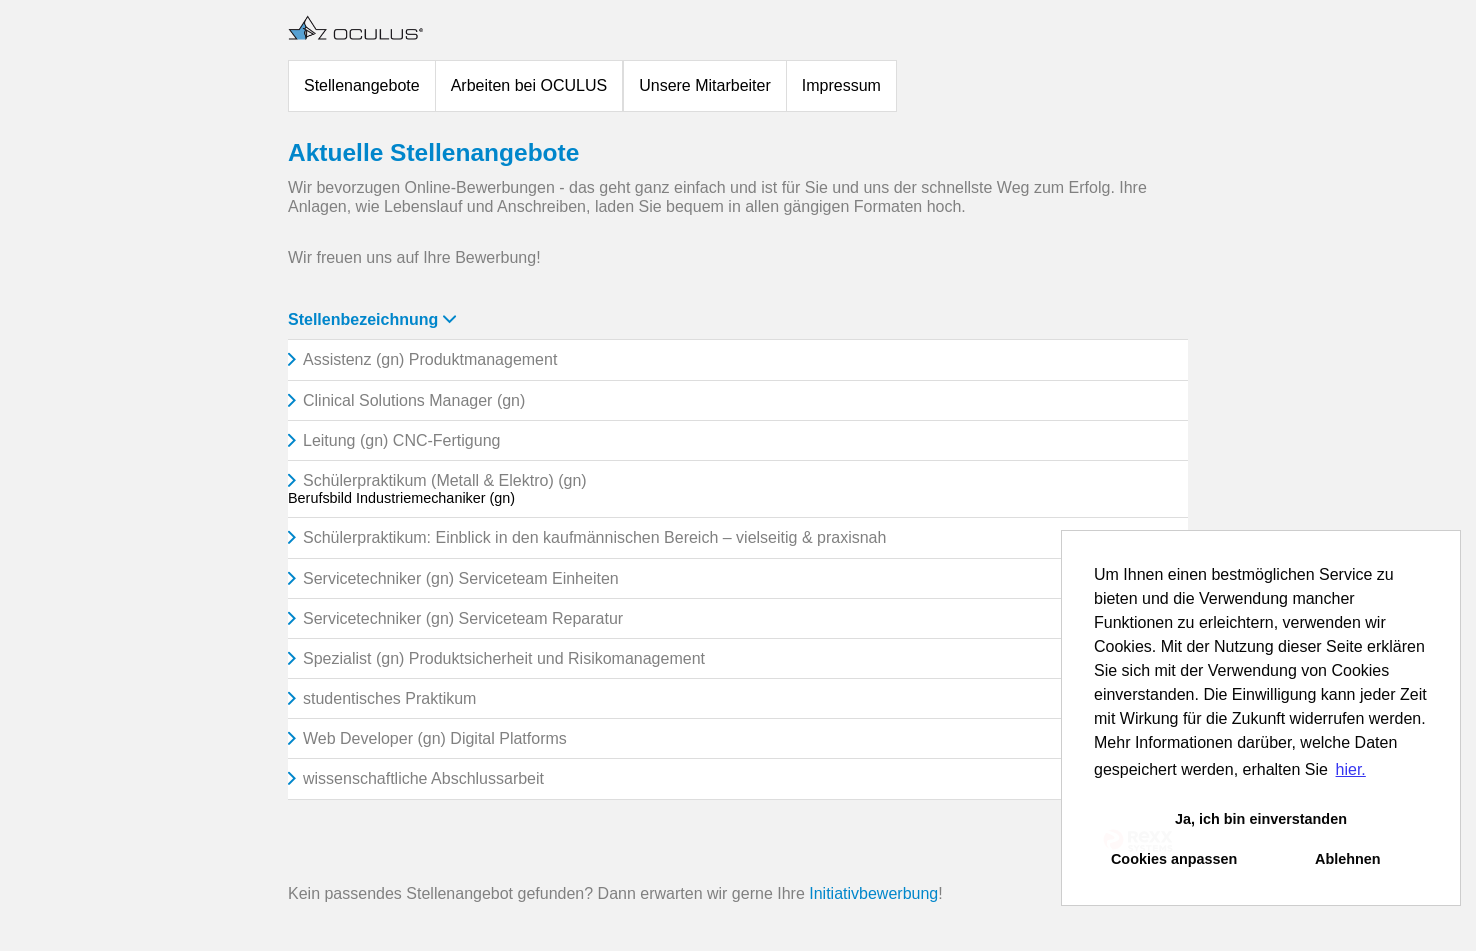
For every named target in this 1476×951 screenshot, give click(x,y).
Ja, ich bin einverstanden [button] (1261, 819)
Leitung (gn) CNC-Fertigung (401, 440)
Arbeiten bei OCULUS (529, 85)
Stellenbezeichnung (372, 319)
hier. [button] (1351, 769)
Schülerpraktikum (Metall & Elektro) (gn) (445, 480)
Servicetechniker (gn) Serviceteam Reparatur (463, 618)
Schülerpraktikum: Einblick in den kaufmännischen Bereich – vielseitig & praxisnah (594, 537)
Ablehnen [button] (1348, 859)
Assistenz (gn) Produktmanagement (430, 359)
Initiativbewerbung (873, 893)
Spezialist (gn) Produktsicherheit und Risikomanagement (504, 658)
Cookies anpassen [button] (1174, 859)
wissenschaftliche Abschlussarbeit (423, 778)
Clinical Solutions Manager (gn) (414, 400)
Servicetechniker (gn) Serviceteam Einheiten (461, 578)
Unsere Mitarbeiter (705, 85)
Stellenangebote (362, 85)
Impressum (841, 85)
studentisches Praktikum (389, 698)
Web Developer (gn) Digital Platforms (435, 738)
